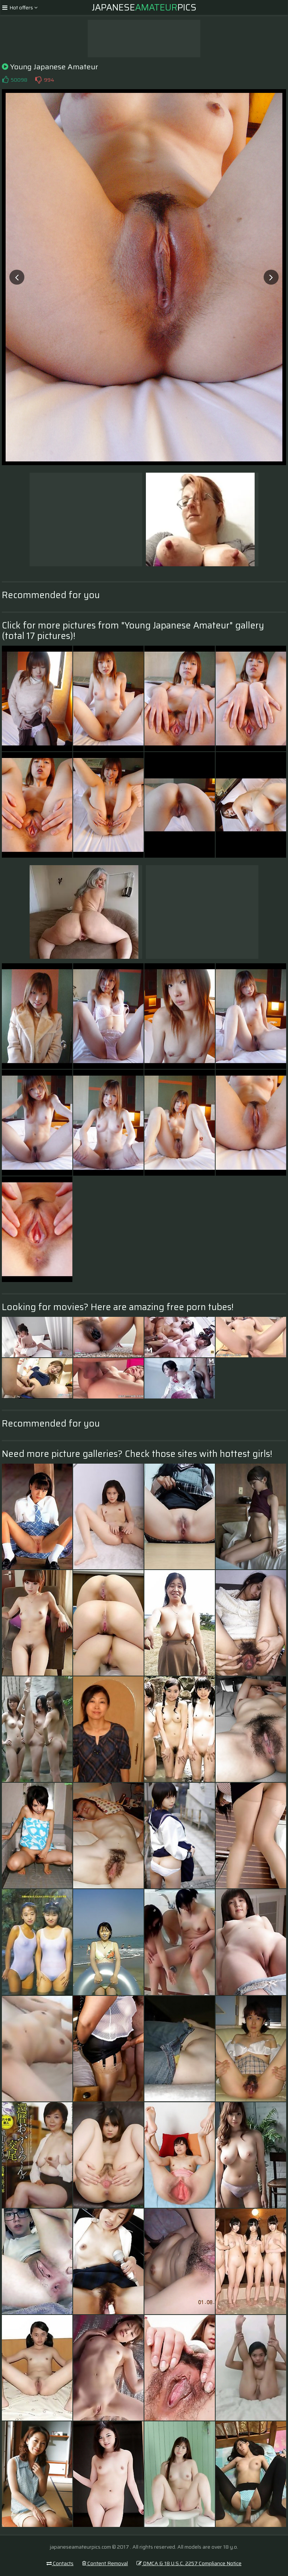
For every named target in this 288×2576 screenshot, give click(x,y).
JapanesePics (144, 7)
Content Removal (105, 2563)
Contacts (60, 2563)
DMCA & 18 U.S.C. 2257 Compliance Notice (189, 2563)
